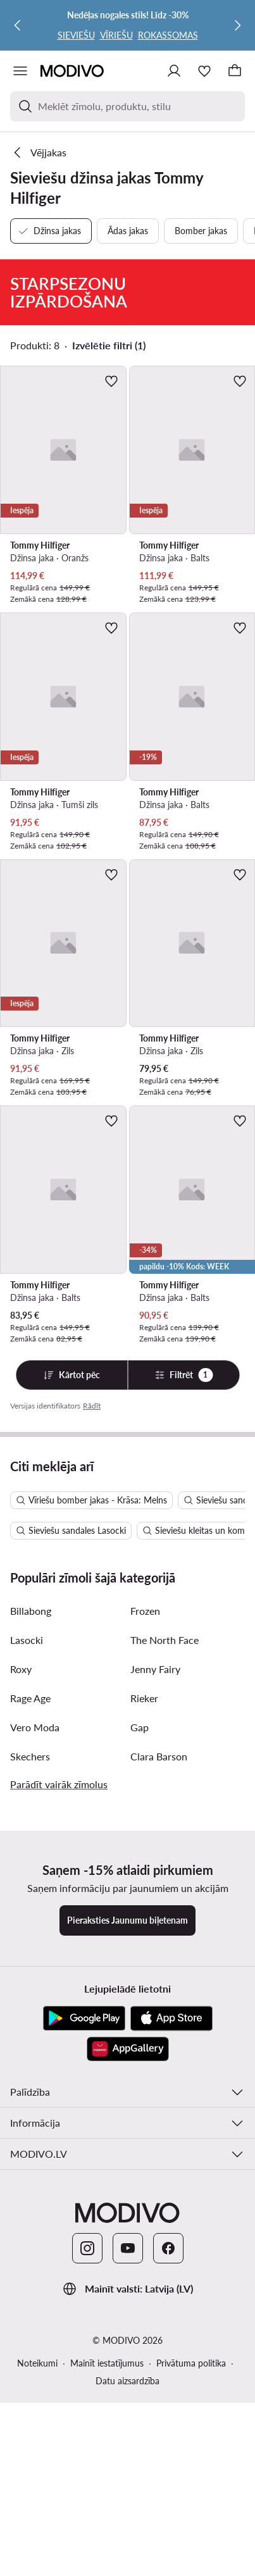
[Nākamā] (237, 25)
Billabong (30, 1875)
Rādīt (92, 1405)
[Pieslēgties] (174, 71)
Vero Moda (34, 1991)
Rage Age (30, 1962)
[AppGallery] (128, 2312)
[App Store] (171, 2282)
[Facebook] (168, 2512)
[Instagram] (87, 2512)
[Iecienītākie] (204, 71)
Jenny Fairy (155, 1933)
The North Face (164, 1904)
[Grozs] (235, 71)
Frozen (145, 1875)
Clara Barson (158, 2020)
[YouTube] (128, 2512)
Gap (139, 1991)
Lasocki (26, 1904)
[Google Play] (84, 2282)
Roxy (21, 1933)
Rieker (144, 1962)
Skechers (30, 2020)
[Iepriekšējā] (18, 25)
